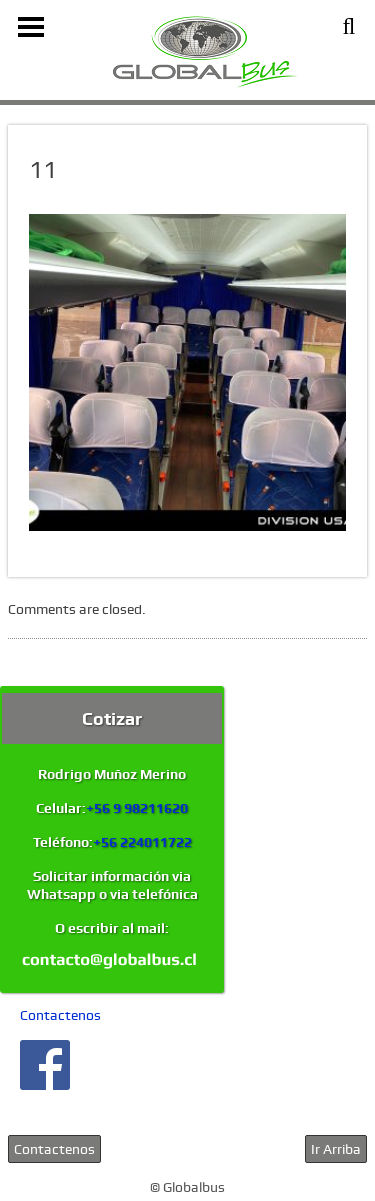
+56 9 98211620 (137, 808)
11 (43, 170)
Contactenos (60, 1015)
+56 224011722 (142, 842)
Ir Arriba (336, 1149)
